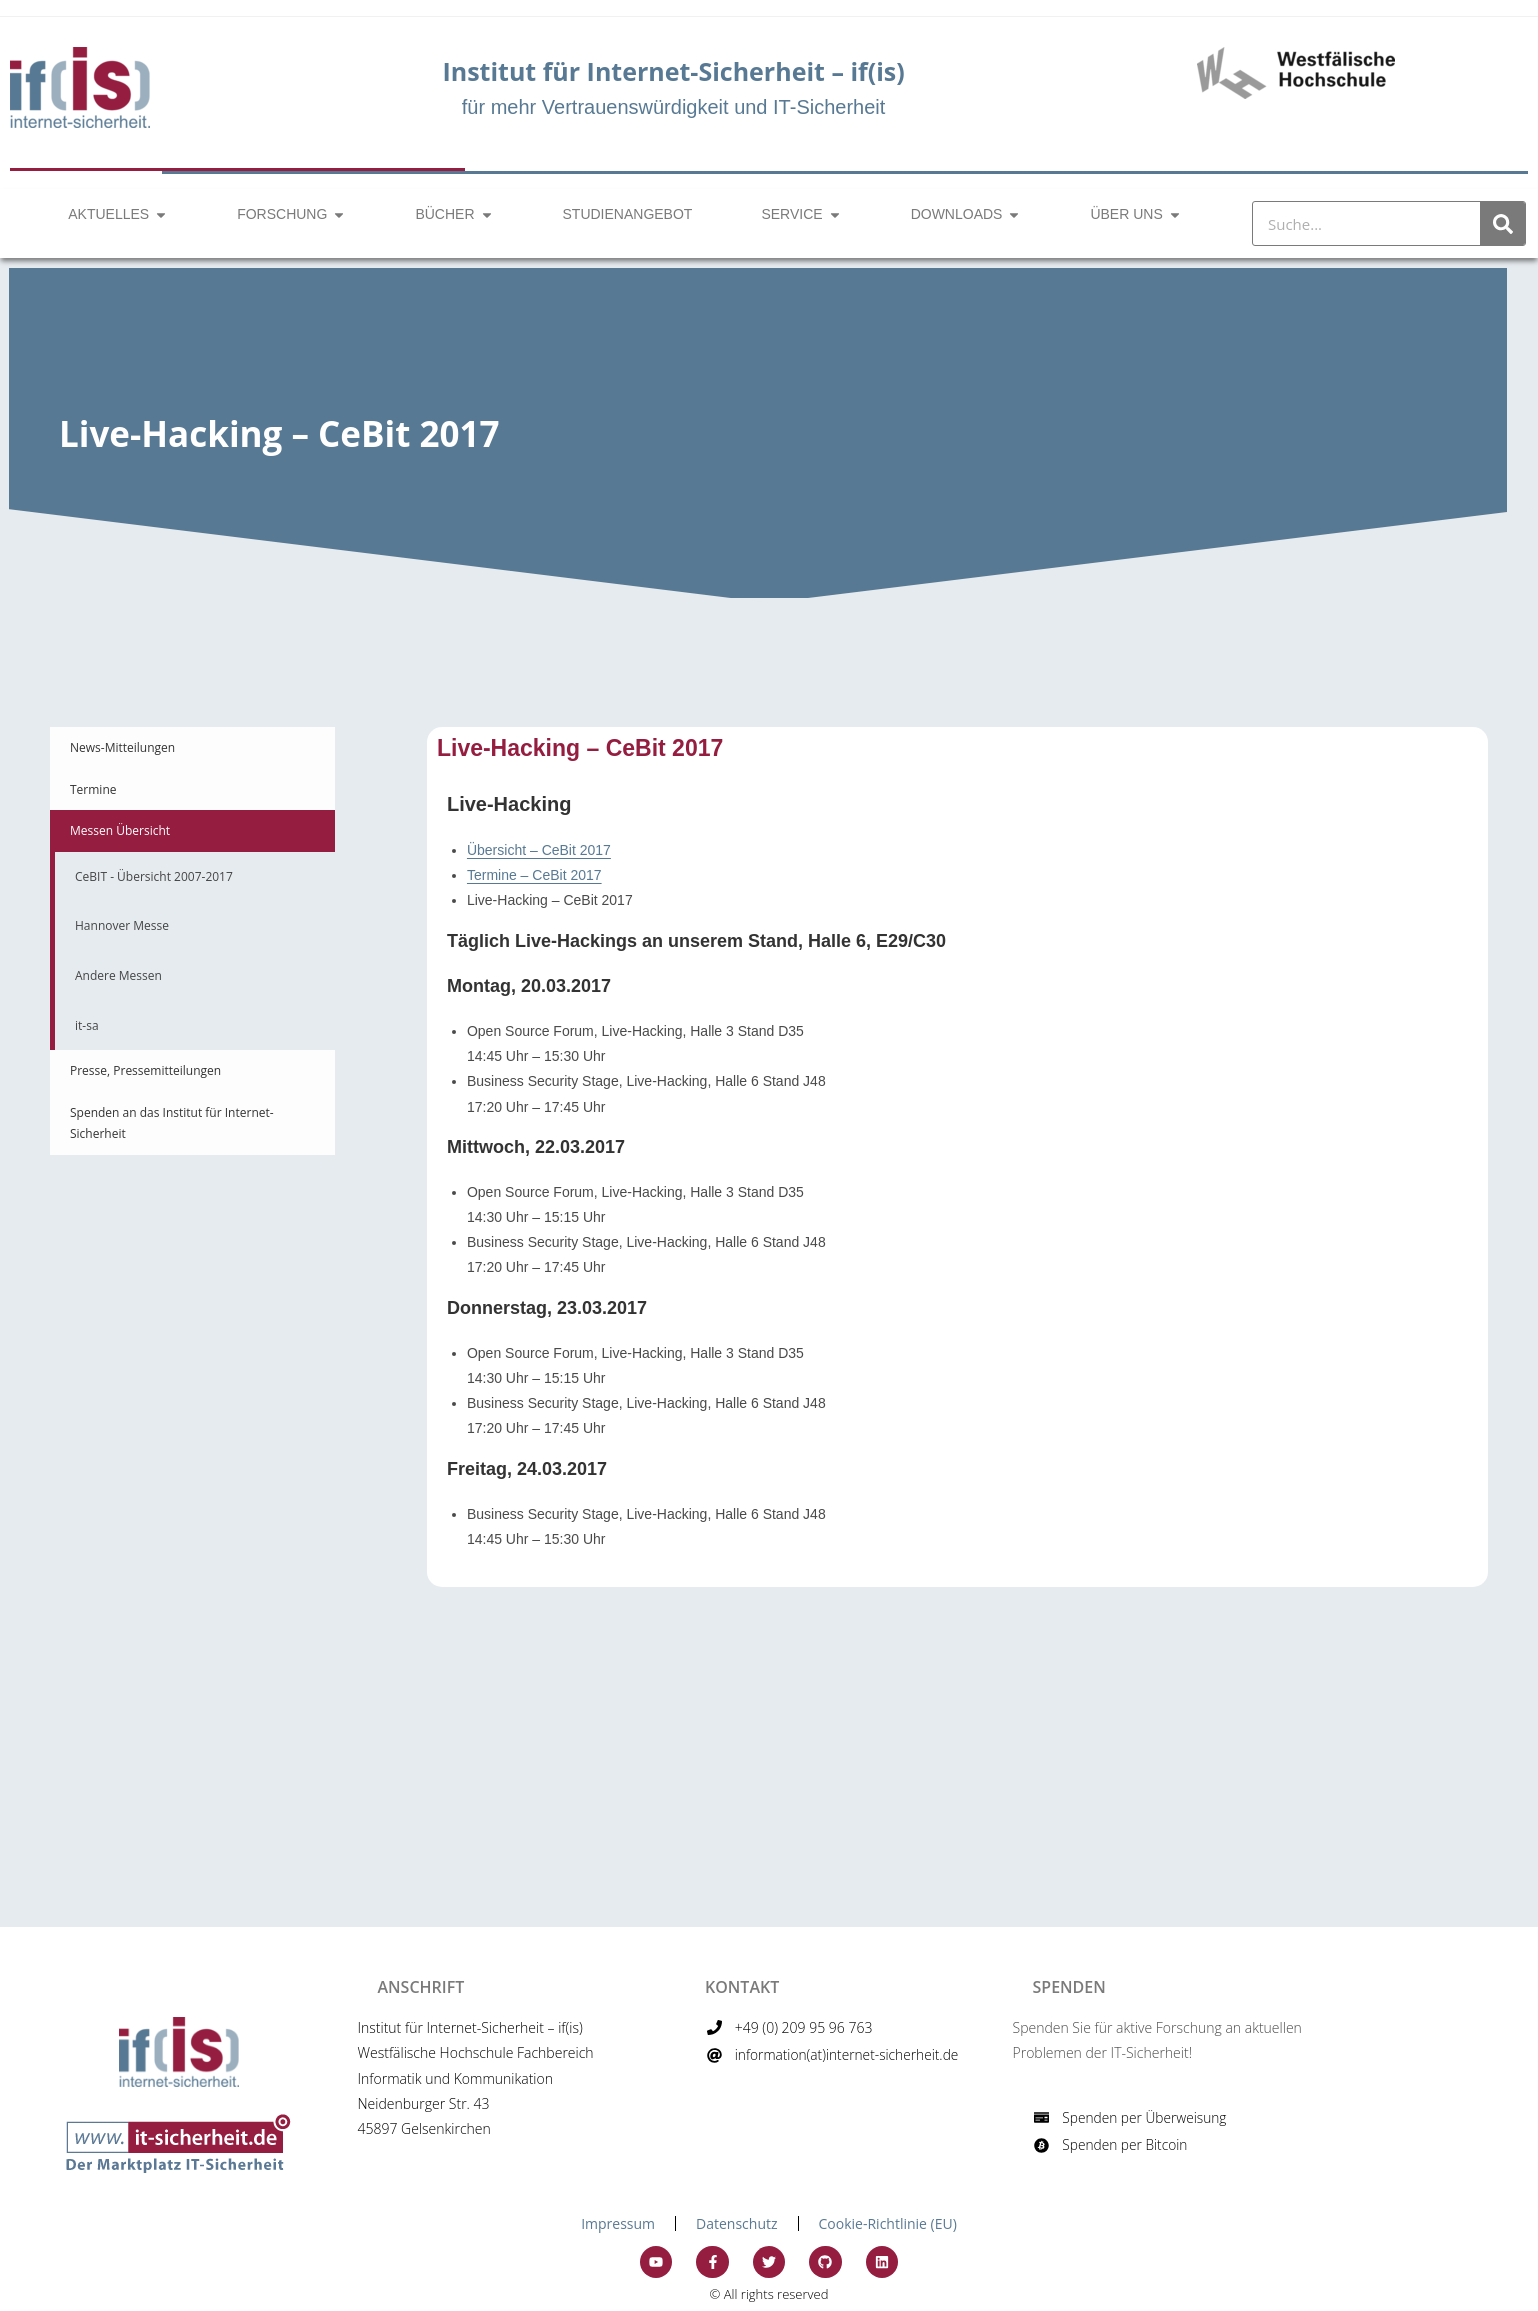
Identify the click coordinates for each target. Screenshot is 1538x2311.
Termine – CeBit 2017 (534, 875)
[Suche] (1502, 223)
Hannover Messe (122, 925)
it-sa (87, 1025)
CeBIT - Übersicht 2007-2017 (154, 876)
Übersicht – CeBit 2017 (539, 850)
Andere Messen (118, 975)
